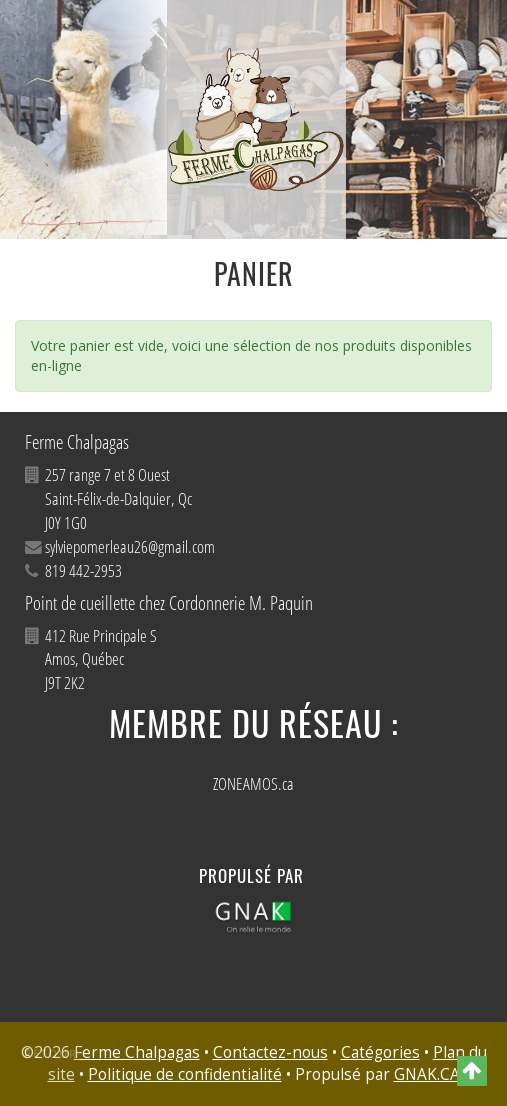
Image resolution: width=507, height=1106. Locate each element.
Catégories (380, 1052)
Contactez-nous (270, 1052)
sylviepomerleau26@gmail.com (130, 546)
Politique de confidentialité (185, 1074)
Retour (51, 1054)
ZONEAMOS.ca (253, 783)
